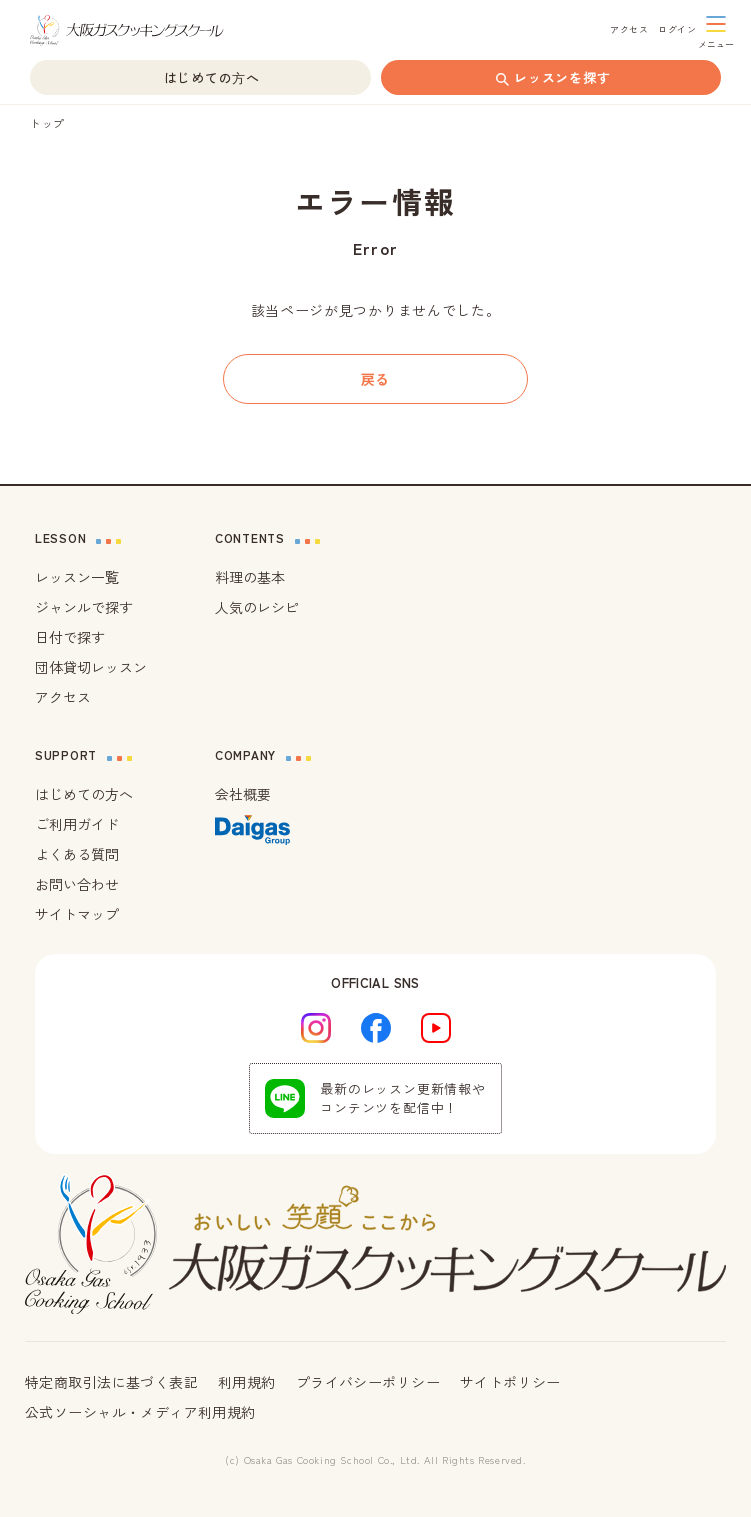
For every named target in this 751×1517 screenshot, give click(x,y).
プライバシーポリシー (368, 1382)
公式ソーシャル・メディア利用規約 (140, 1412)
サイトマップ (77, 914)
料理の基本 (250, 577)
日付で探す (70, 637)
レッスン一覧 (77, 577)
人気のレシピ (257, 607)
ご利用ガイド (77, 824)
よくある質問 (77, 854)
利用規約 (247, 1382)
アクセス (63, 697)
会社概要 (243, 794)
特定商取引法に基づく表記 (111, 1382)
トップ (47, 123)
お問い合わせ (77, 884)
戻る (375, 379)
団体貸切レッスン (91, 667)
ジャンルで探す (84, 607)
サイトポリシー (510, 1382)
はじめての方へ (84, 794)
